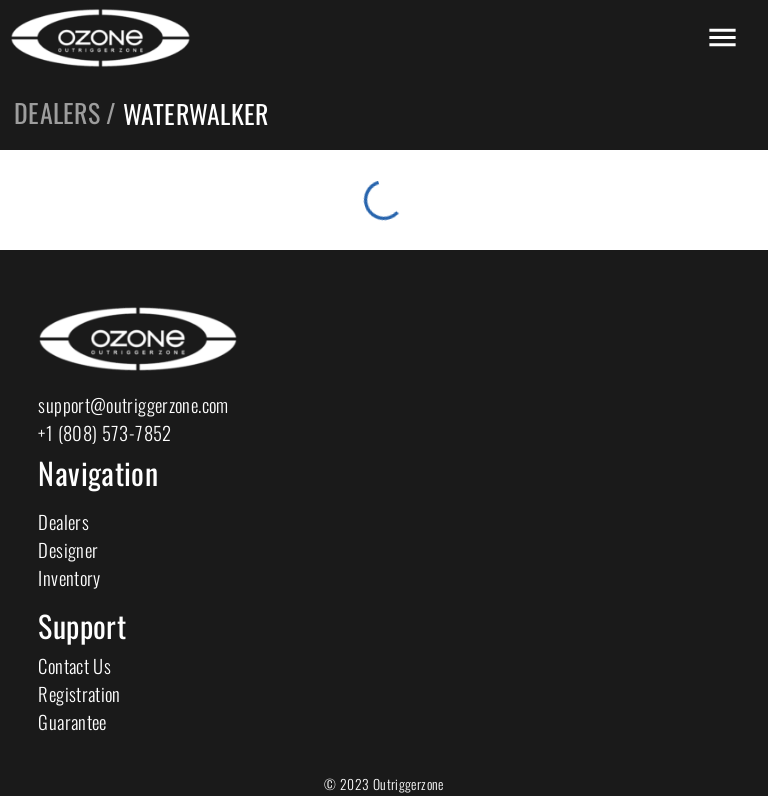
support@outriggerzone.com (133, 404)
